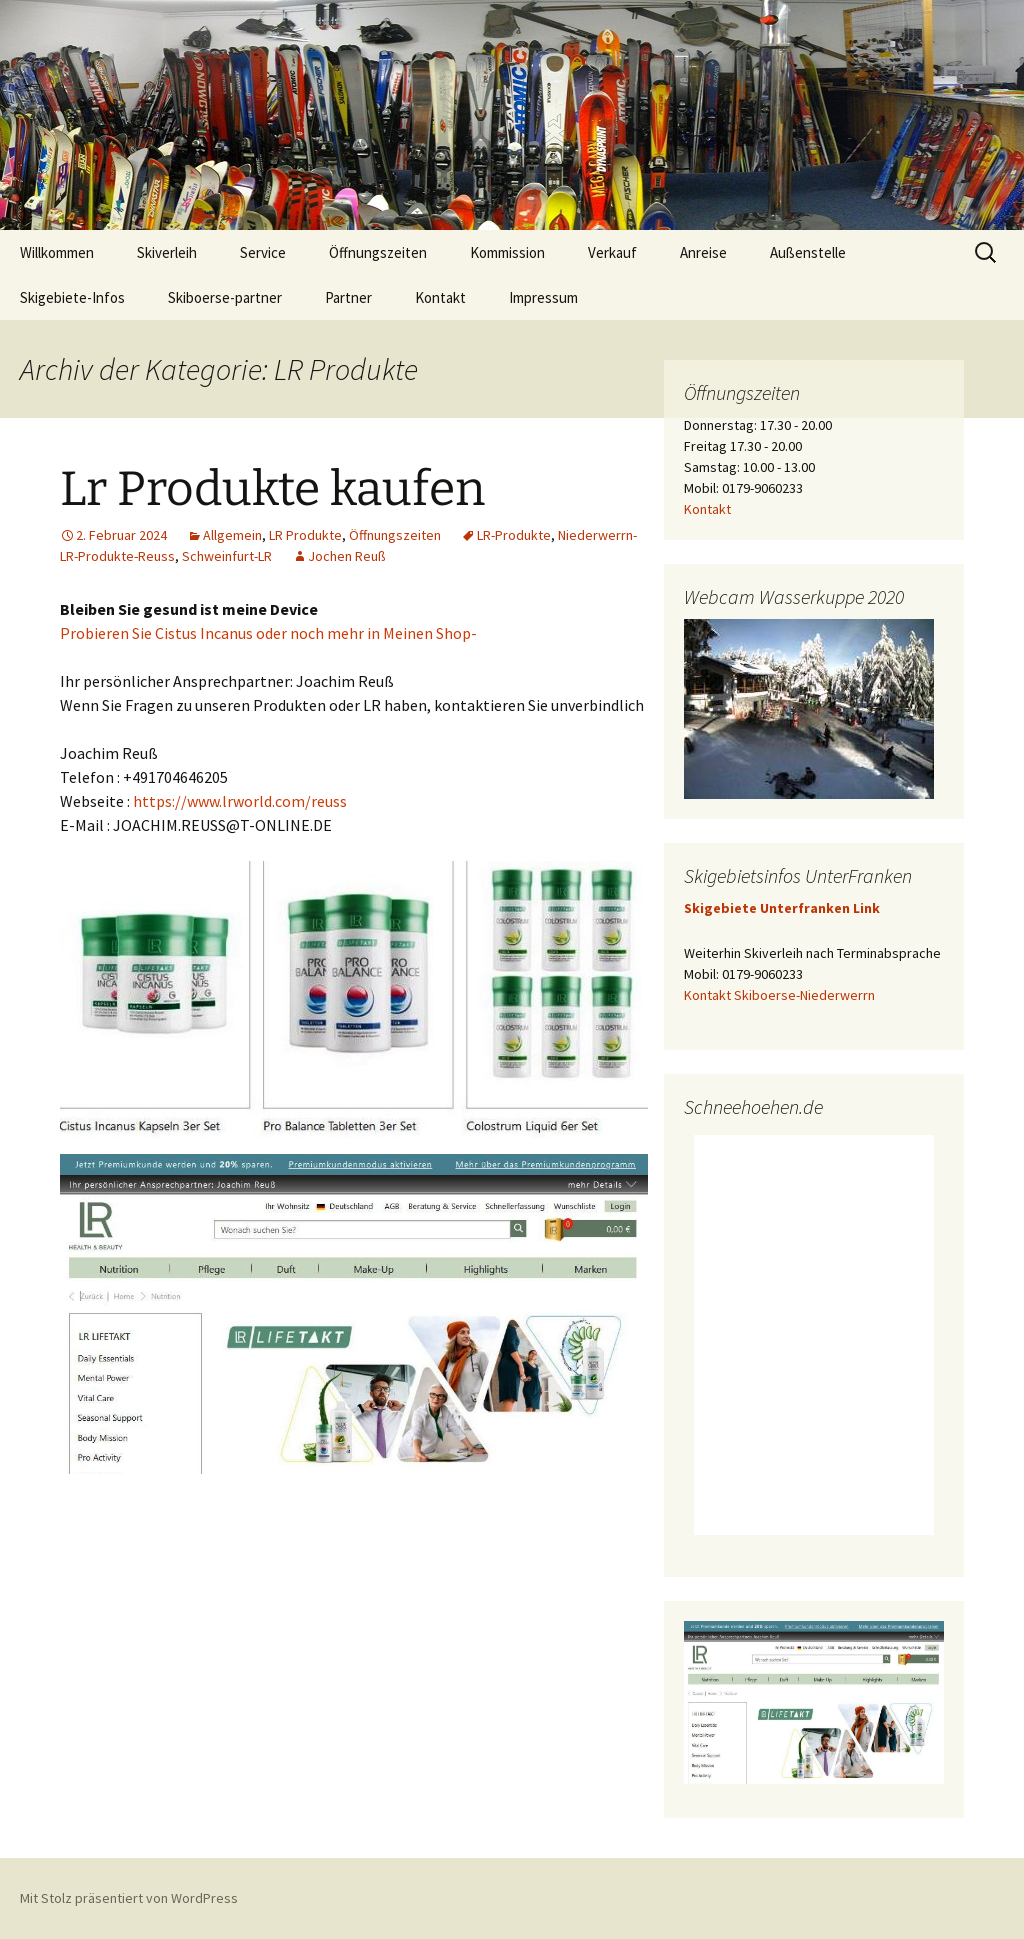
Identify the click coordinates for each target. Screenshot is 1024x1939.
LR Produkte (305, 535)
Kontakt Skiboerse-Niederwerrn (779, 995)
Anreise (703, 252)
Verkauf (612, 252)
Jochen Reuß (347, 556)
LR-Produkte (514, 535)
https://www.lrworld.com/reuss (240, 801)
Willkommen (57, 252)
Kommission (507, 252)
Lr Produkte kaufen (272, 489)
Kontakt (440, 297)
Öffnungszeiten (378, 252)
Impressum (543, 297)
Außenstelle (808, 252)
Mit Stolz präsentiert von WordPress (129, 1898)
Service (263, 252)
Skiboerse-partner (225, 297)
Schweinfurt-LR (227, 556)
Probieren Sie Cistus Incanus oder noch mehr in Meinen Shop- (268, 633)
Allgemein (232, 535)
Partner (348, 297)
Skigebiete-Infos (72, 297)
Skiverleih (167, 252)
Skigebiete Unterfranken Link (782, 908)
